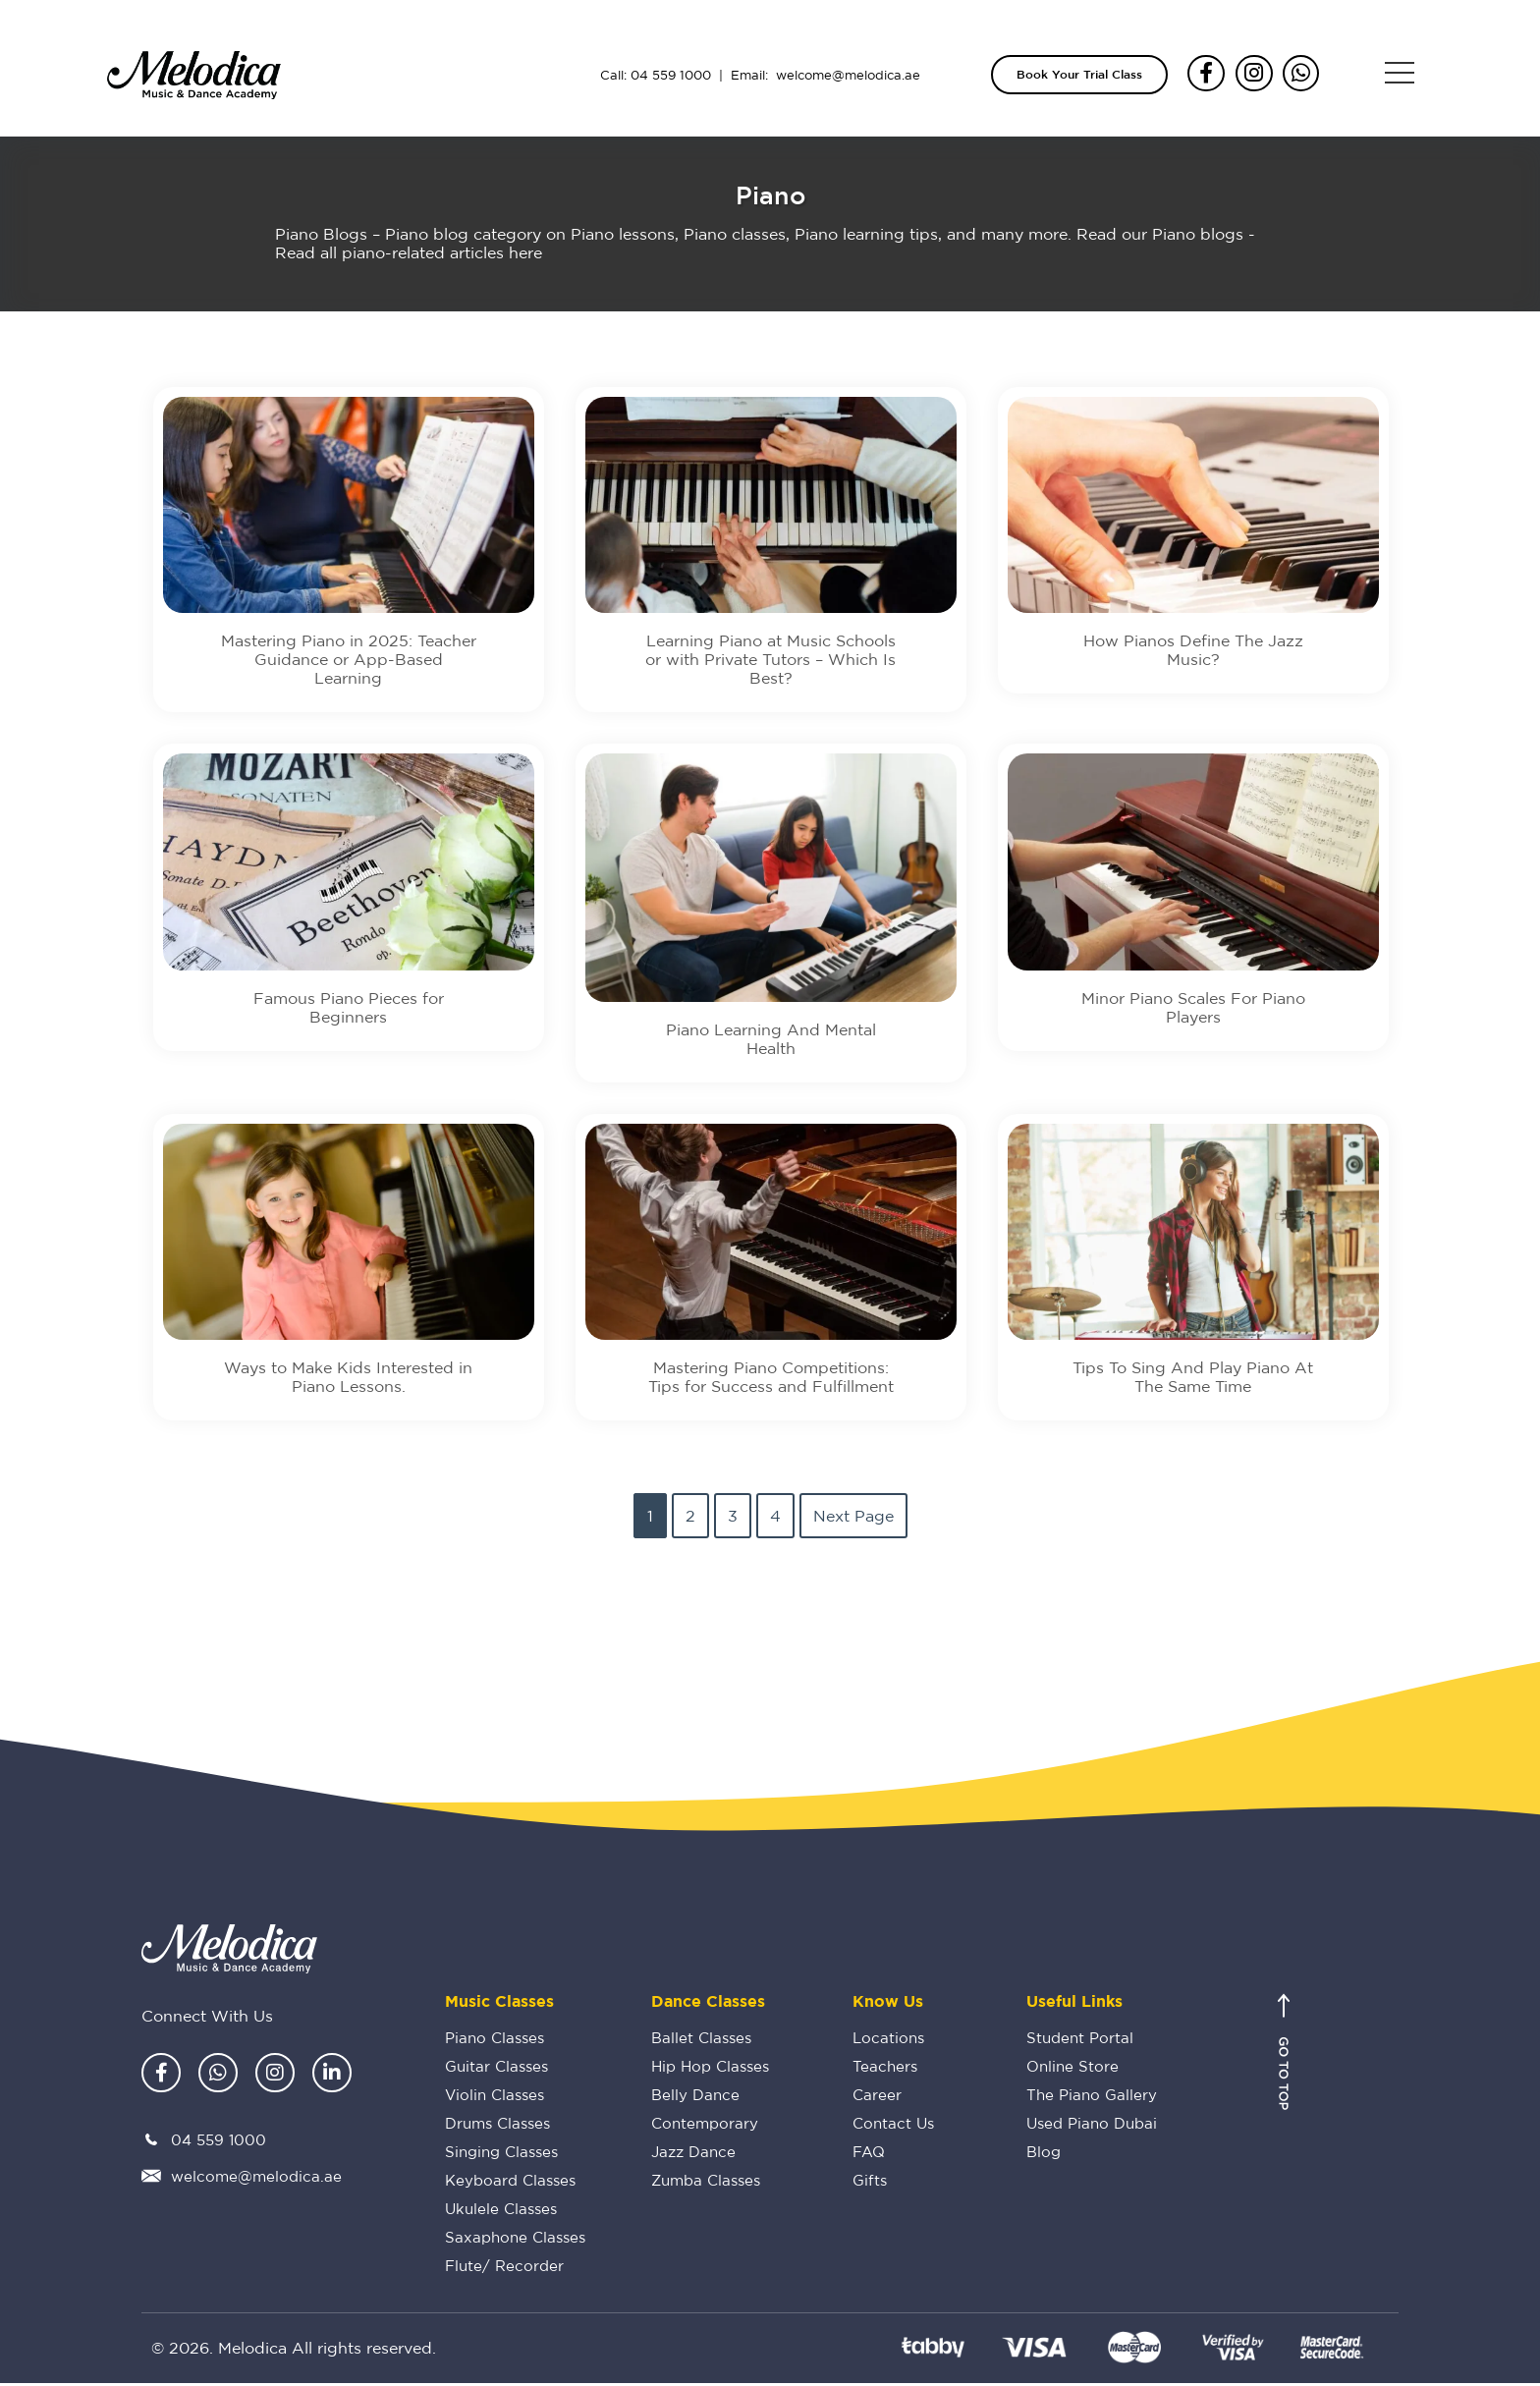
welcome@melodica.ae (848, 75)
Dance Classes (708, 2004)
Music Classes (499, 2004)
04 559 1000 (671, 75)
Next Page (853, 1518)
